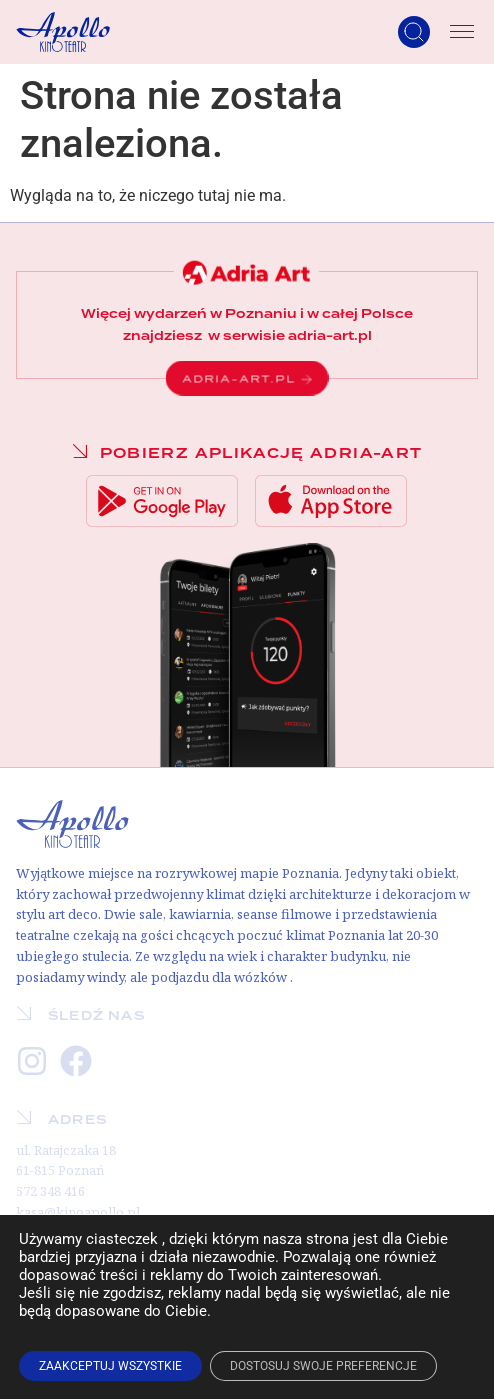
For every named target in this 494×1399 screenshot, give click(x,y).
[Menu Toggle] (462, 32)
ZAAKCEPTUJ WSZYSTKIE (110, 1366)
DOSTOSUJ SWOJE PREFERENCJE (323, 1366)
